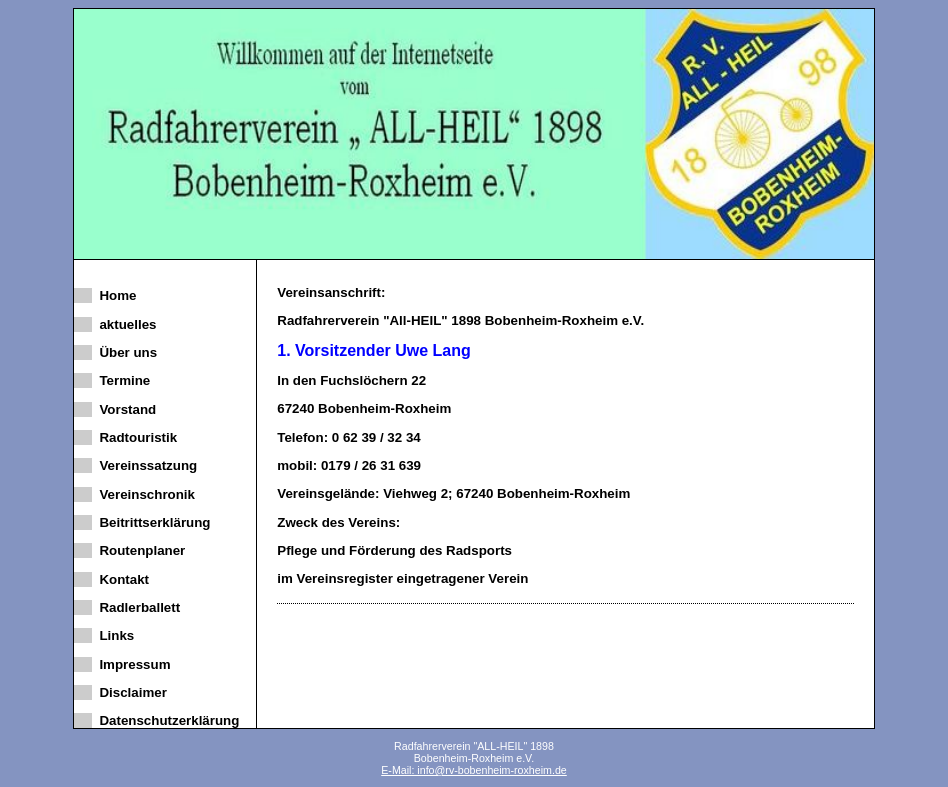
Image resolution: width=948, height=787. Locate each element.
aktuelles (124, 324)
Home (114, 295)
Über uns (124, 352)
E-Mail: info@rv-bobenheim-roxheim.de (474, 770)
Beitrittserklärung (151, 522)
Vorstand (124, 409)
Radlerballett (136, 607)
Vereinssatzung (144, 465)
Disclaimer (129, 692)
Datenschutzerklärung (165, 720)
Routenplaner (138, 550)
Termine (121, 380)
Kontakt (120, 579)
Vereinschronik (143, 494)
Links (113, 635)
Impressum (131, 664)
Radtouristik (134, 437)
